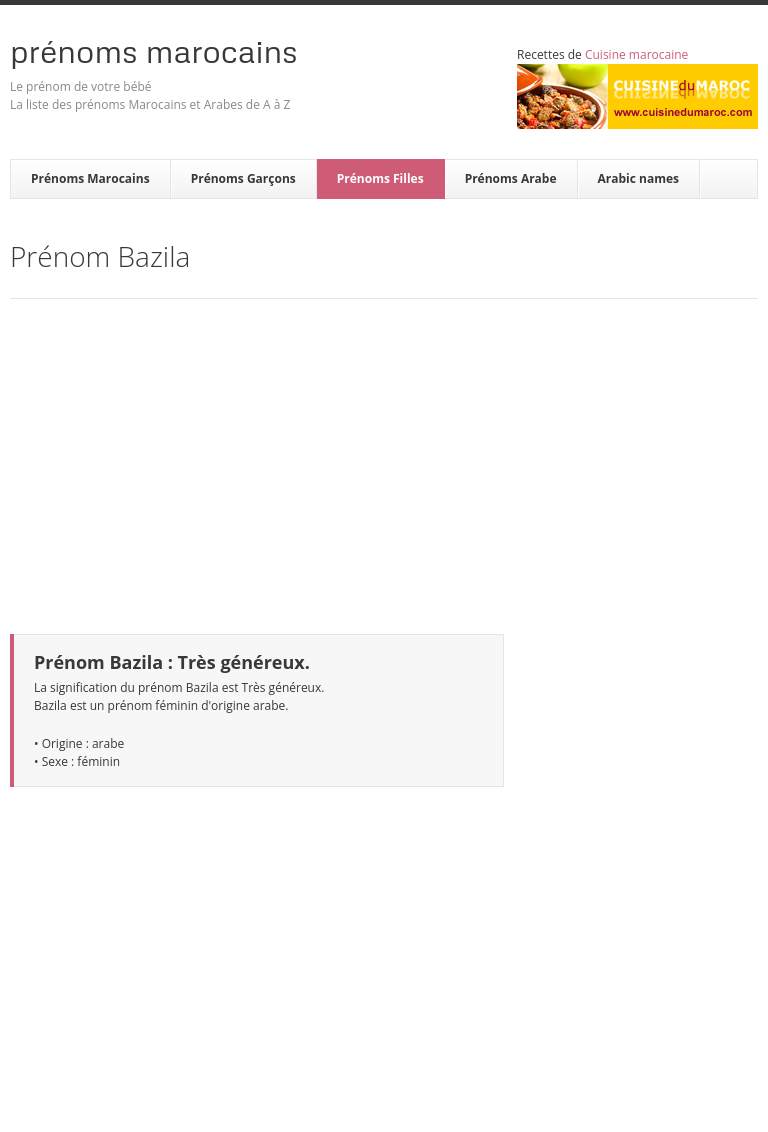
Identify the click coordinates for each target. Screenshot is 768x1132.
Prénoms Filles (380, 178)
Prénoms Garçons (243, 178)
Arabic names (639, 178)
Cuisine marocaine (636, 54)
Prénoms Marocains (154, 51)
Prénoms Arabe (511, 178)
